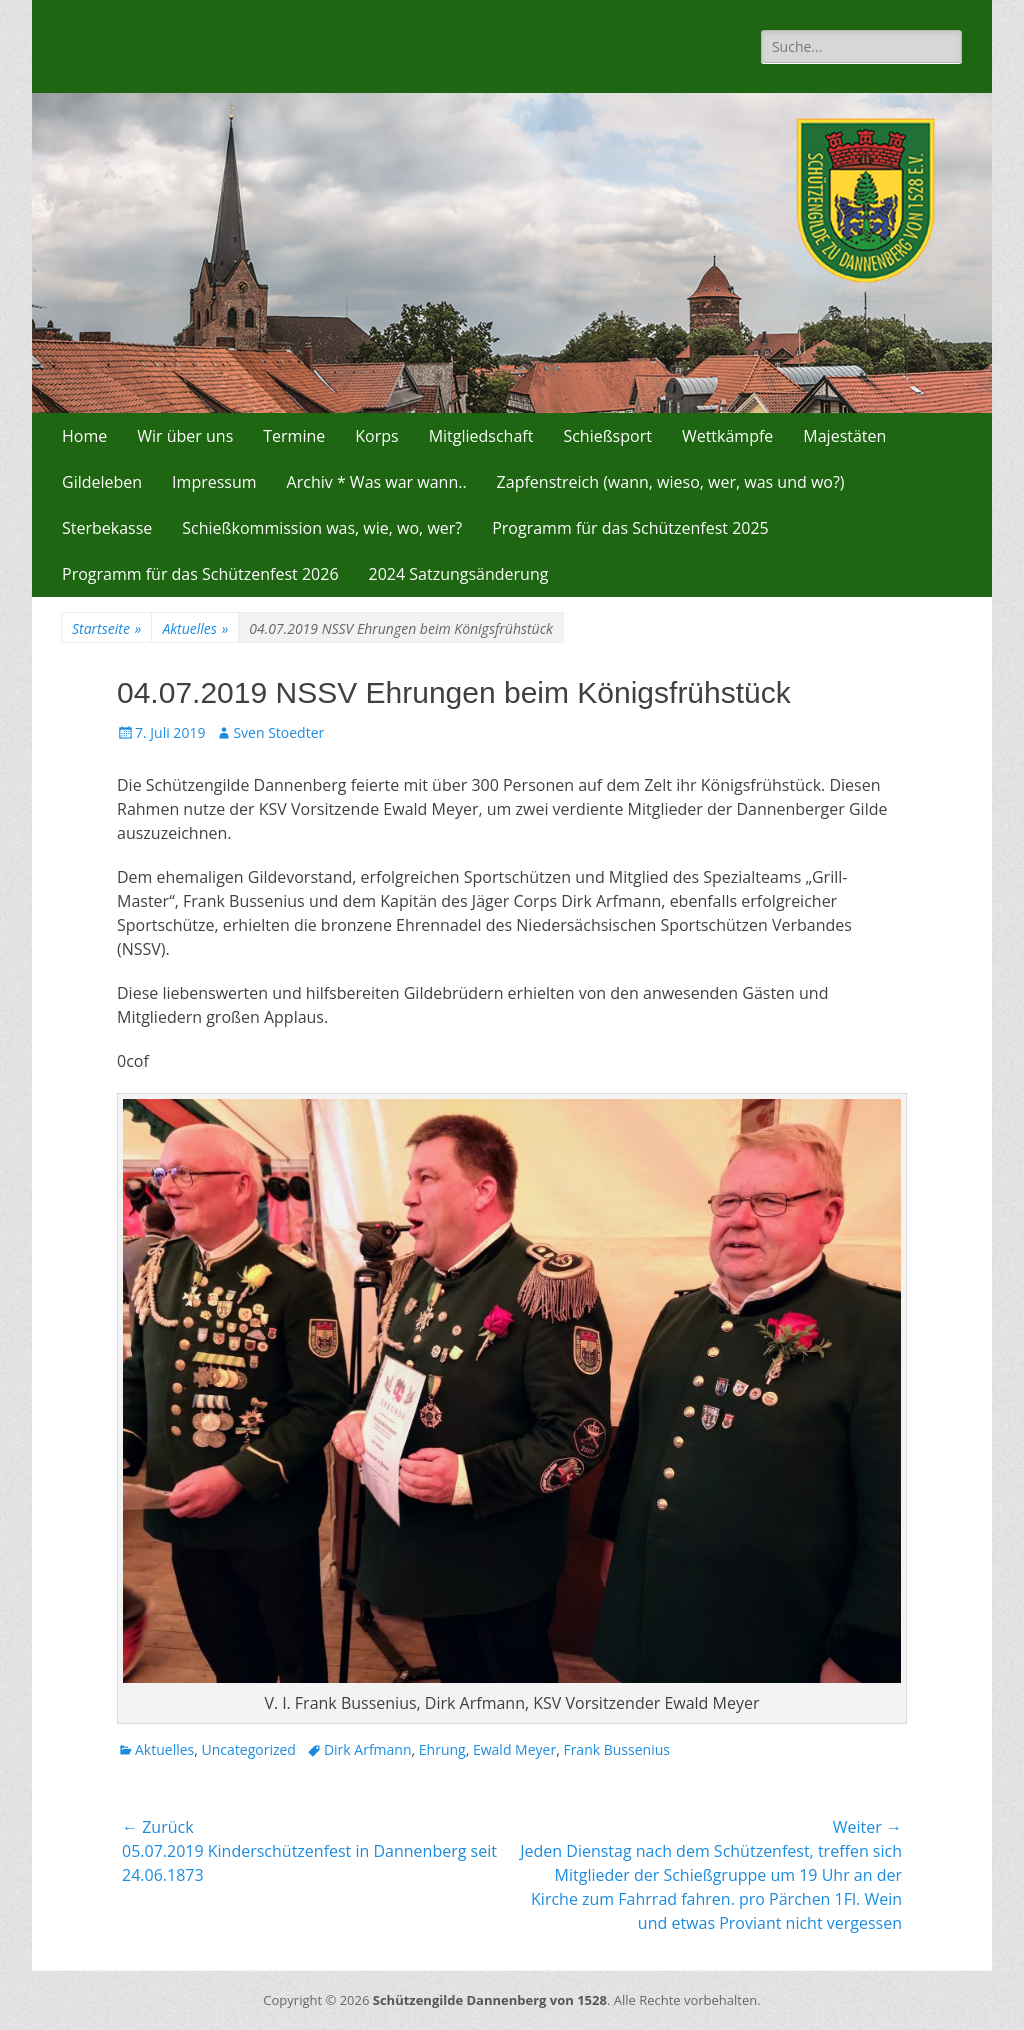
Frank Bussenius (616, 1749)
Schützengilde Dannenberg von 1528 (490, 2000)
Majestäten (844, 436)
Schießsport (607, 436)
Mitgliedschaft (481, 436)
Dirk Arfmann (368, 1749)
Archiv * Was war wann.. (377, 482)
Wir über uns (185, 436)
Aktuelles (195, 628)
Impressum (214, 482)
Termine (294, 436)
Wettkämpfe (727, 436)
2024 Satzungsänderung (459, 574)
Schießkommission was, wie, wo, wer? (322, 528)
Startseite (106, 628)
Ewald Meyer (514, 1749)
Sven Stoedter (278, 732)
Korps (376, 436)
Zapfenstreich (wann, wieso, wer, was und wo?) (671, 482)
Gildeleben (102, 482)
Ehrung (442, 1749)
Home (84, 436)
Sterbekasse (107, 528)
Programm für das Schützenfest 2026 (200, 574)
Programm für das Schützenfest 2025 (630, 528)
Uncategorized (249, 1749)
